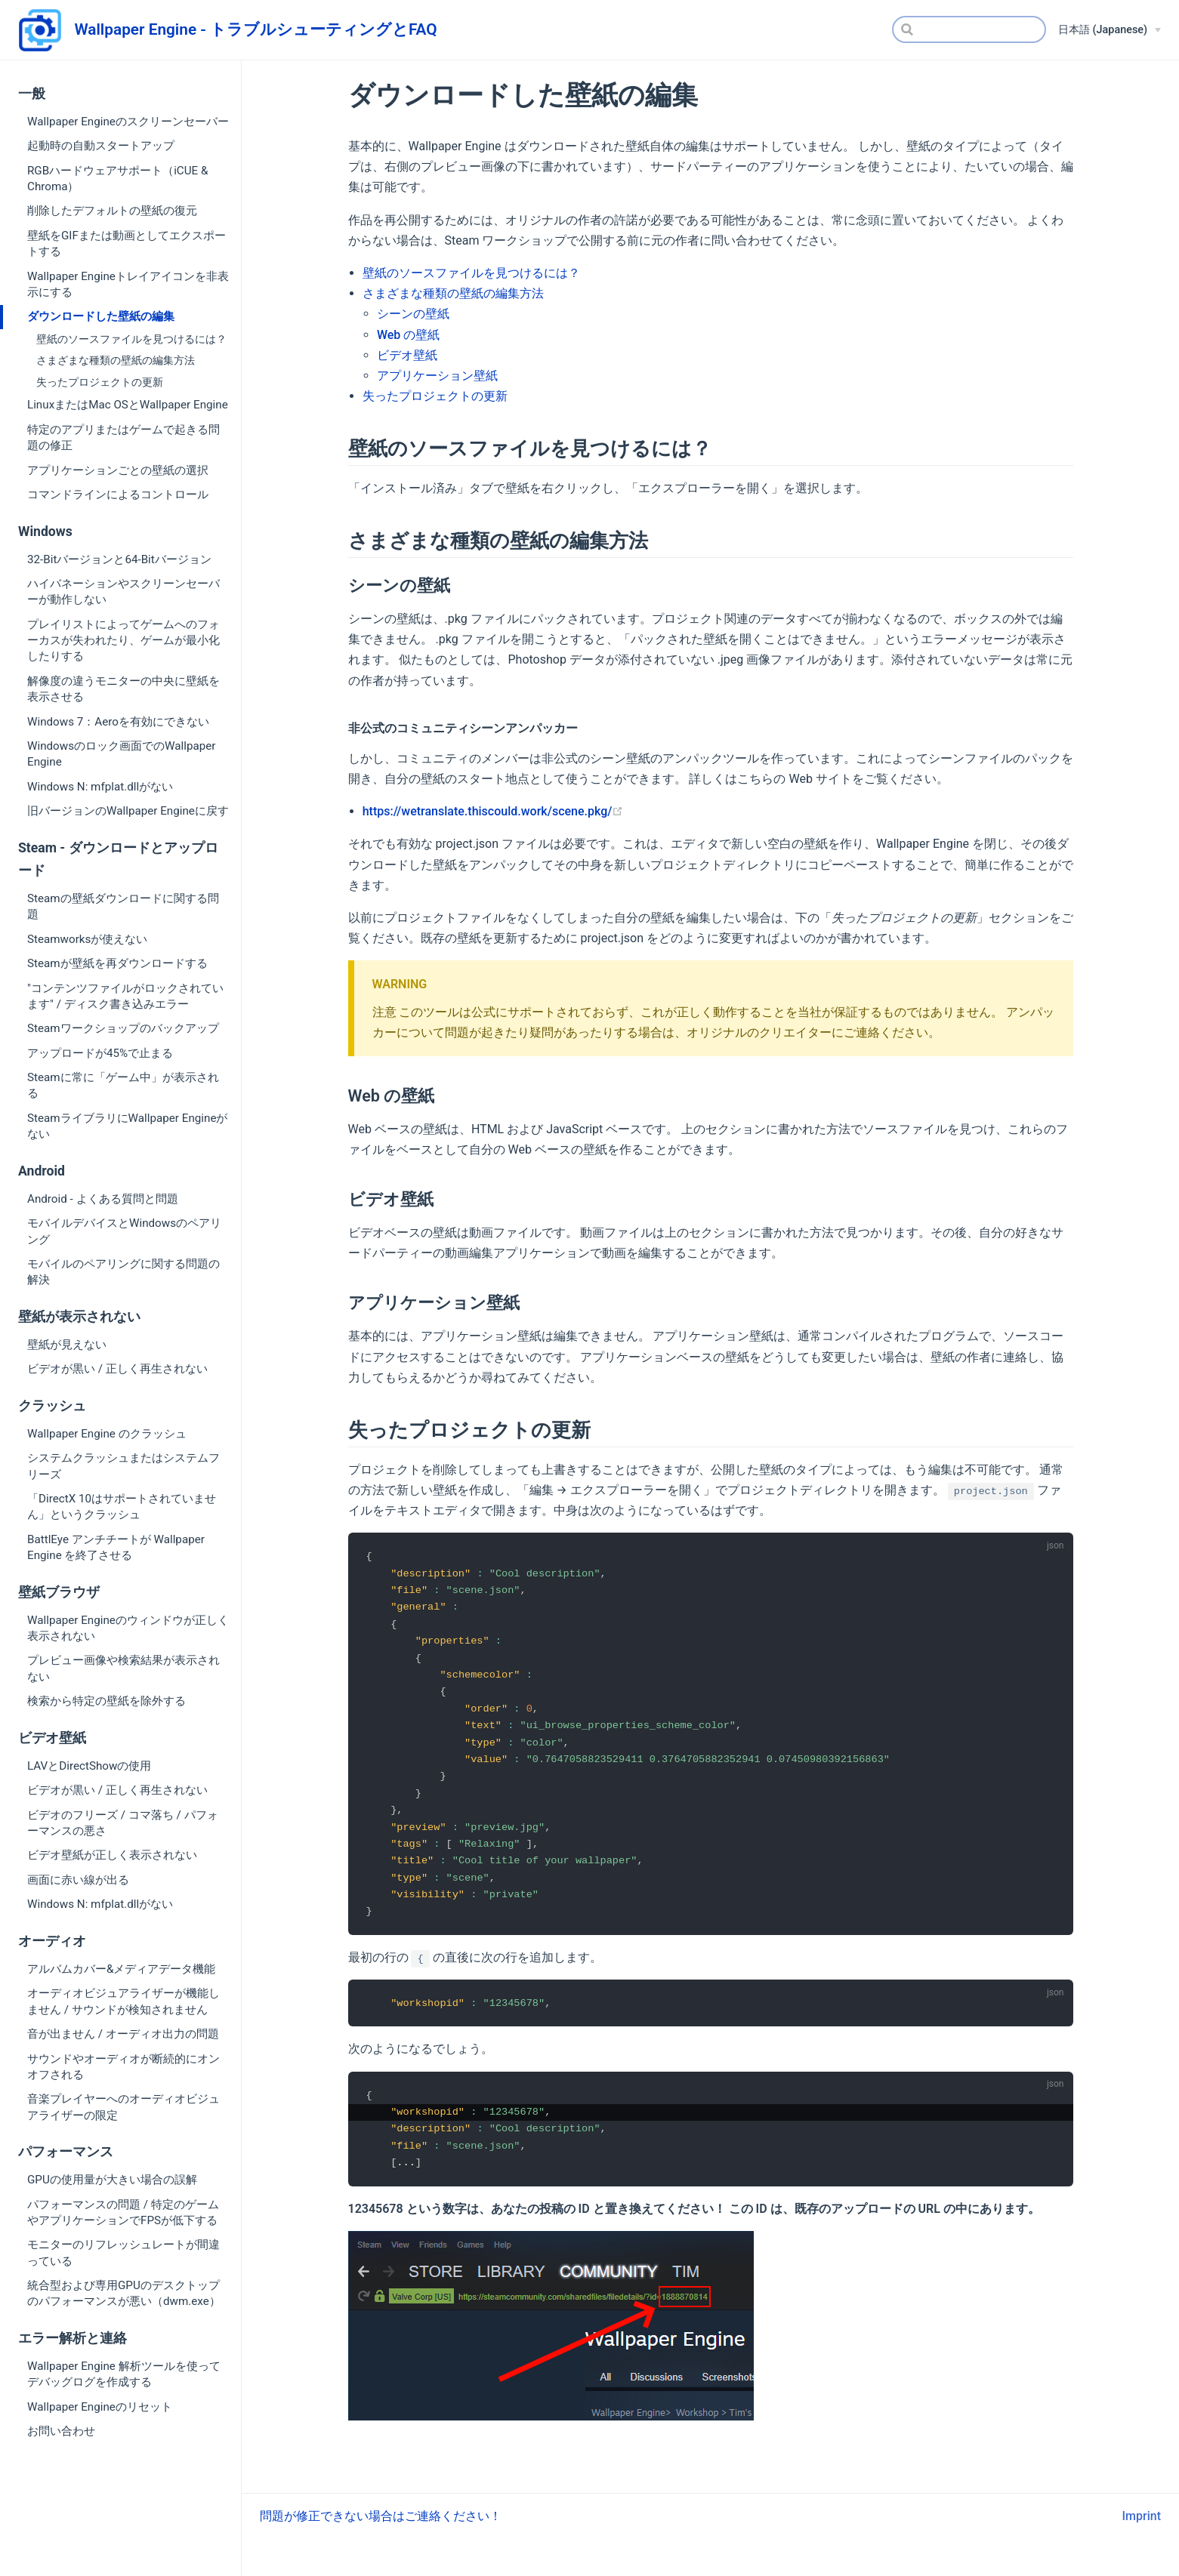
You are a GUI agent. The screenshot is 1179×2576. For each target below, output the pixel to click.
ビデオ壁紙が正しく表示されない (112, 1855)
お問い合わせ (61, 2431)
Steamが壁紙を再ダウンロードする (117, 963)
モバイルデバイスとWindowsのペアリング (124, 1231)
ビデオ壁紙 (407, 355)
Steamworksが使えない (87, 939)
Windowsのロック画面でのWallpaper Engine (121, 754)
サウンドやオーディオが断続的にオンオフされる (123, 2066)
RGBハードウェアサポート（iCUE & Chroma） (117, 178)
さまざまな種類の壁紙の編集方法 (115, 360)
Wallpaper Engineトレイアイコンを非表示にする (128, 284)
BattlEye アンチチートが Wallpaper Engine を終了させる (116, 1547)
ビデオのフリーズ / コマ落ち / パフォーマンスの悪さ (122, 1823)
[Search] (969, 29)
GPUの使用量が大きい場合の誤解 (112, 2179)
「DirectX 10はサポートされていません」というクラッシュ (121, 1506)
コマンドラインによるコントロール (117, 494)
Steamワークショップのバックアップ (123, 1028)
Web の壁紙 (408, 335)
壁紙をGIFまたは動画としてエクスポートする (126, 243)
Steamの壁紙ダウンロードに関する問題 (123, 906)
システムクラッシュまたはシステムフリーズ (123, 1466)
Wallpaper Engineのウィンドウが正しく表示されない (128, 1628)
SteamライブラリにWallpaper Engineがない (127, 1126)
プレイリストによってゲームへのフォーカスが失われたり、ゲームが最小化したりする (123, 641)
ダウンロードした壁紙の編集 (100, 316)
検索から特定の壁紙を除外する (106, 1701)
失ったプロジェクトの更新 (99, 382)
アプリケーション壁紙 (437, 375)
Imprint (1141, 2529)
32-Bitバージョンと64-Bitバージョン (119, 559)
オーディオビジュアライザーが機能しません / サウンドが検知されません (123, 2001)
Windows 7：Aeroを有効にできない (118, 722)
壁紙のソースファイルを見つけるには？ (131, 339)
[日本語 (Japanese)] (1109, 30)
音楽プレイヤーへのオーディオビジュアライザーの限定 (123, 2107)
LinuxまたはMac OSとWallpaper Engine (127, 404)
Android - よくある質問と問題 (102, 1199)
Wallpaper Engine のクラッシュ (107, 1434)
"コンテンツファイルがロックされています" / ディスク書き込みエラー (125, 996)
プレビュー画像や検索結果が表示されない (123, 1668)
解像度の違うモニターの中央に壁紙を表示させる (123, 689)
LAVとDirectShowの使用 (89, 1766)
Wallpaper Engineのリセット (99, 2407)
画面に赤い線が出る (78, 1880)
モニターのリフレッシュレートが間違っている (123, 2252)
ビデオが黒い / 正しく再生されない (117, 1369)
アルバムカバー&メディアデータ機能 (121, 1969)
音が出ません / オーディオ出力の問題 (123, 2034)
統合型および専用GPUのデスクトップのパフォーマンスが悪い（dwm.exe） (124, 2293)
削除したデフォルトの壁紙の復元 (112, 210)
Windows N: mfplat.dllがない (100, 786)
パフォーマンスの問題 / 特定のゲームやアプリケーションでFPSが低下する (123, 2212)
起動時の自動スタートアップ (100, 146)
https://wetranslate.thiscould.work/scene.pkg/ (493, 811)
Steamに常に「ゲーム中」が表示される (123, 1085)
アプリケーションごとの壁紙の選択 (117, 470)
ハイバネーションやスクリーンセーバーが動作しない (123, 591)
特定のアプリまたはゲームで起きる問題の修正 (123, 437)
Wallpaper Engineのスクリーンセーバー (128, 121)
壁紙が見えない (66, 1344)
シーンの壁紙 (413, 314)
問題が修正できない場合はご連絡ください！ (381, 2529)
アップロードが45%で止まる (100, 1053)
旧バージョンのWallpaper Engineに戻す (128, 811)
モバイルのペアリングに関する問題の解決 (123, 1271)
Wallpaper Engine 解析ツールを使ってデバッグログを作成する (124, 2374)
